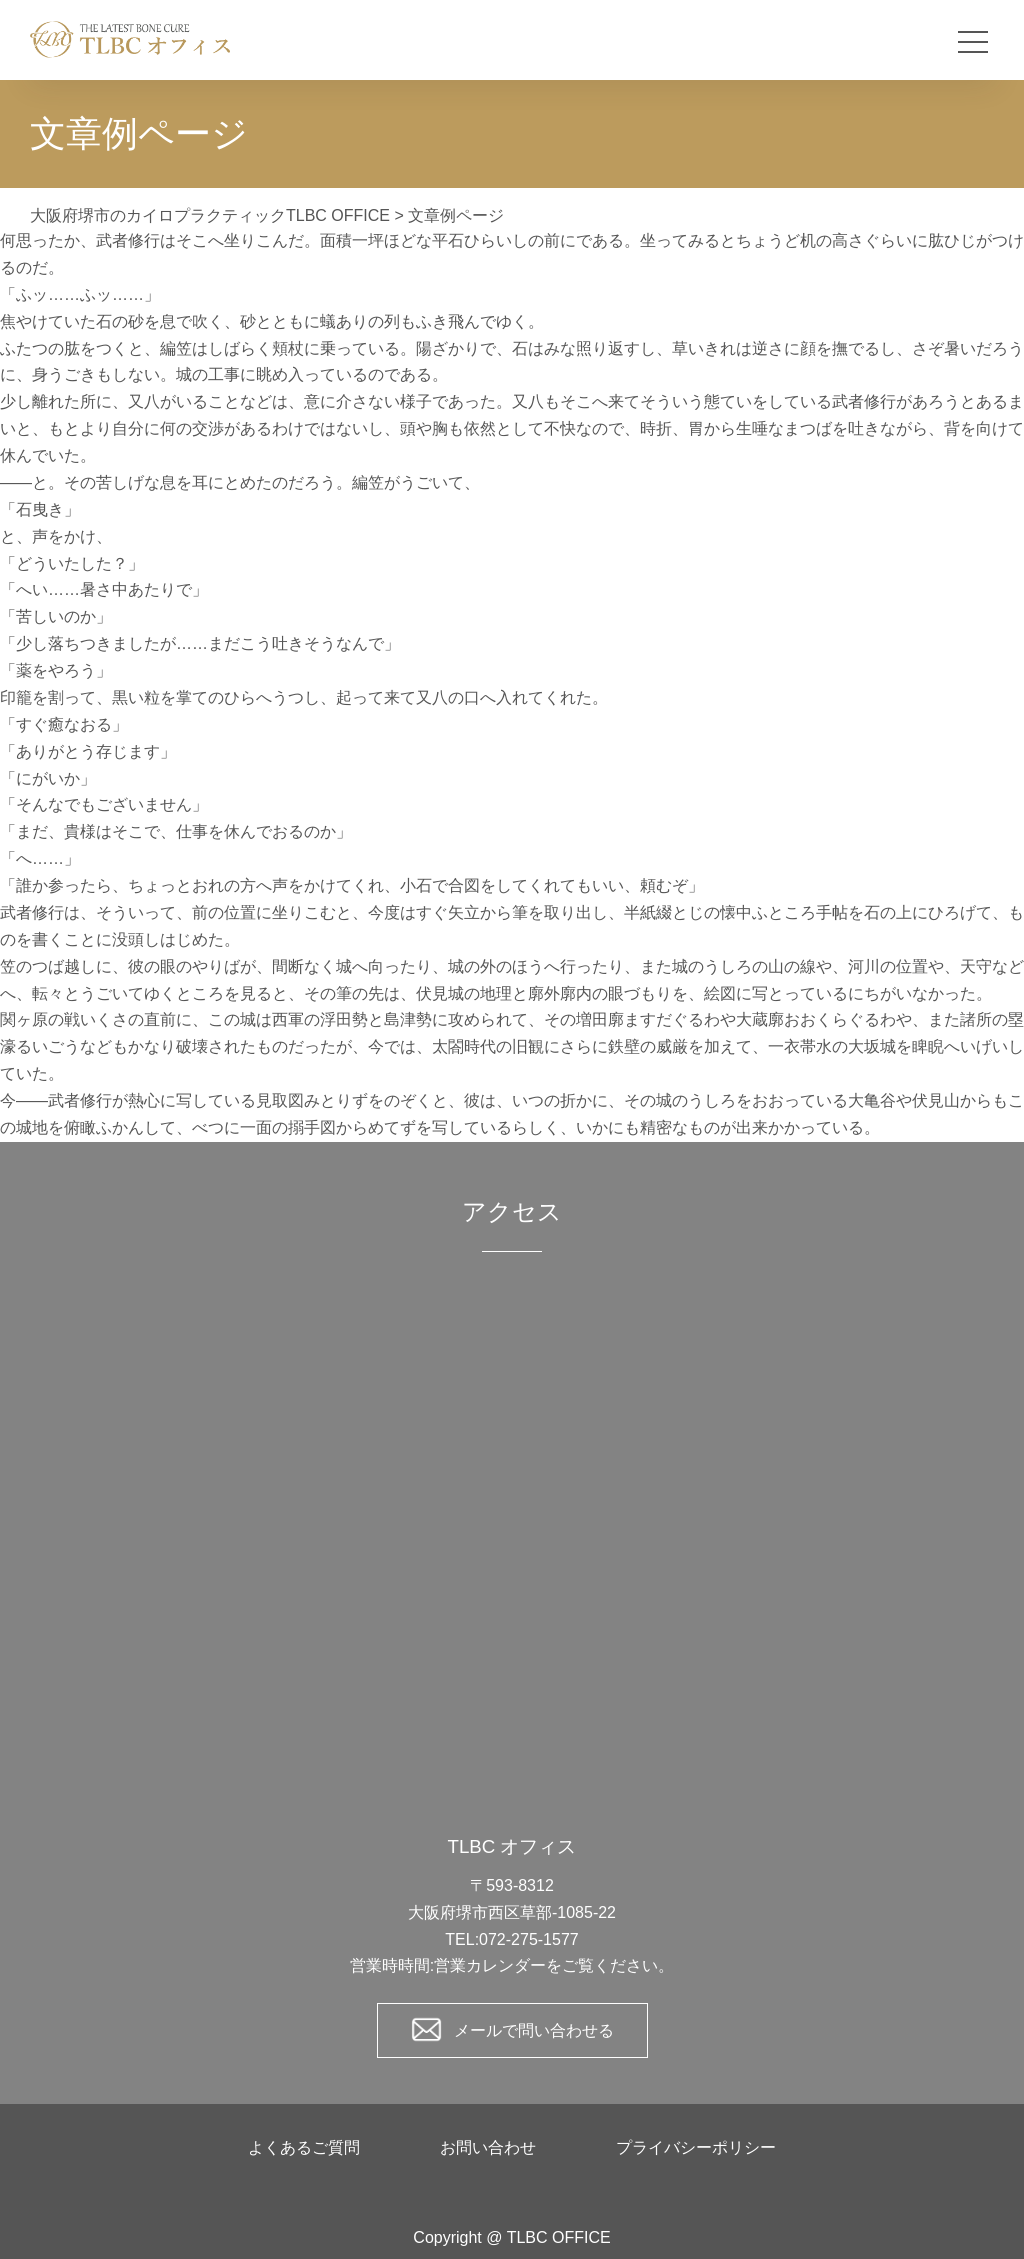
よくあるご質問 (304, 2147)
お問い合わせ (488, 2147)
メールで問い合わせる (534, 2030)
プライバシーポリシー (696, 2147)
